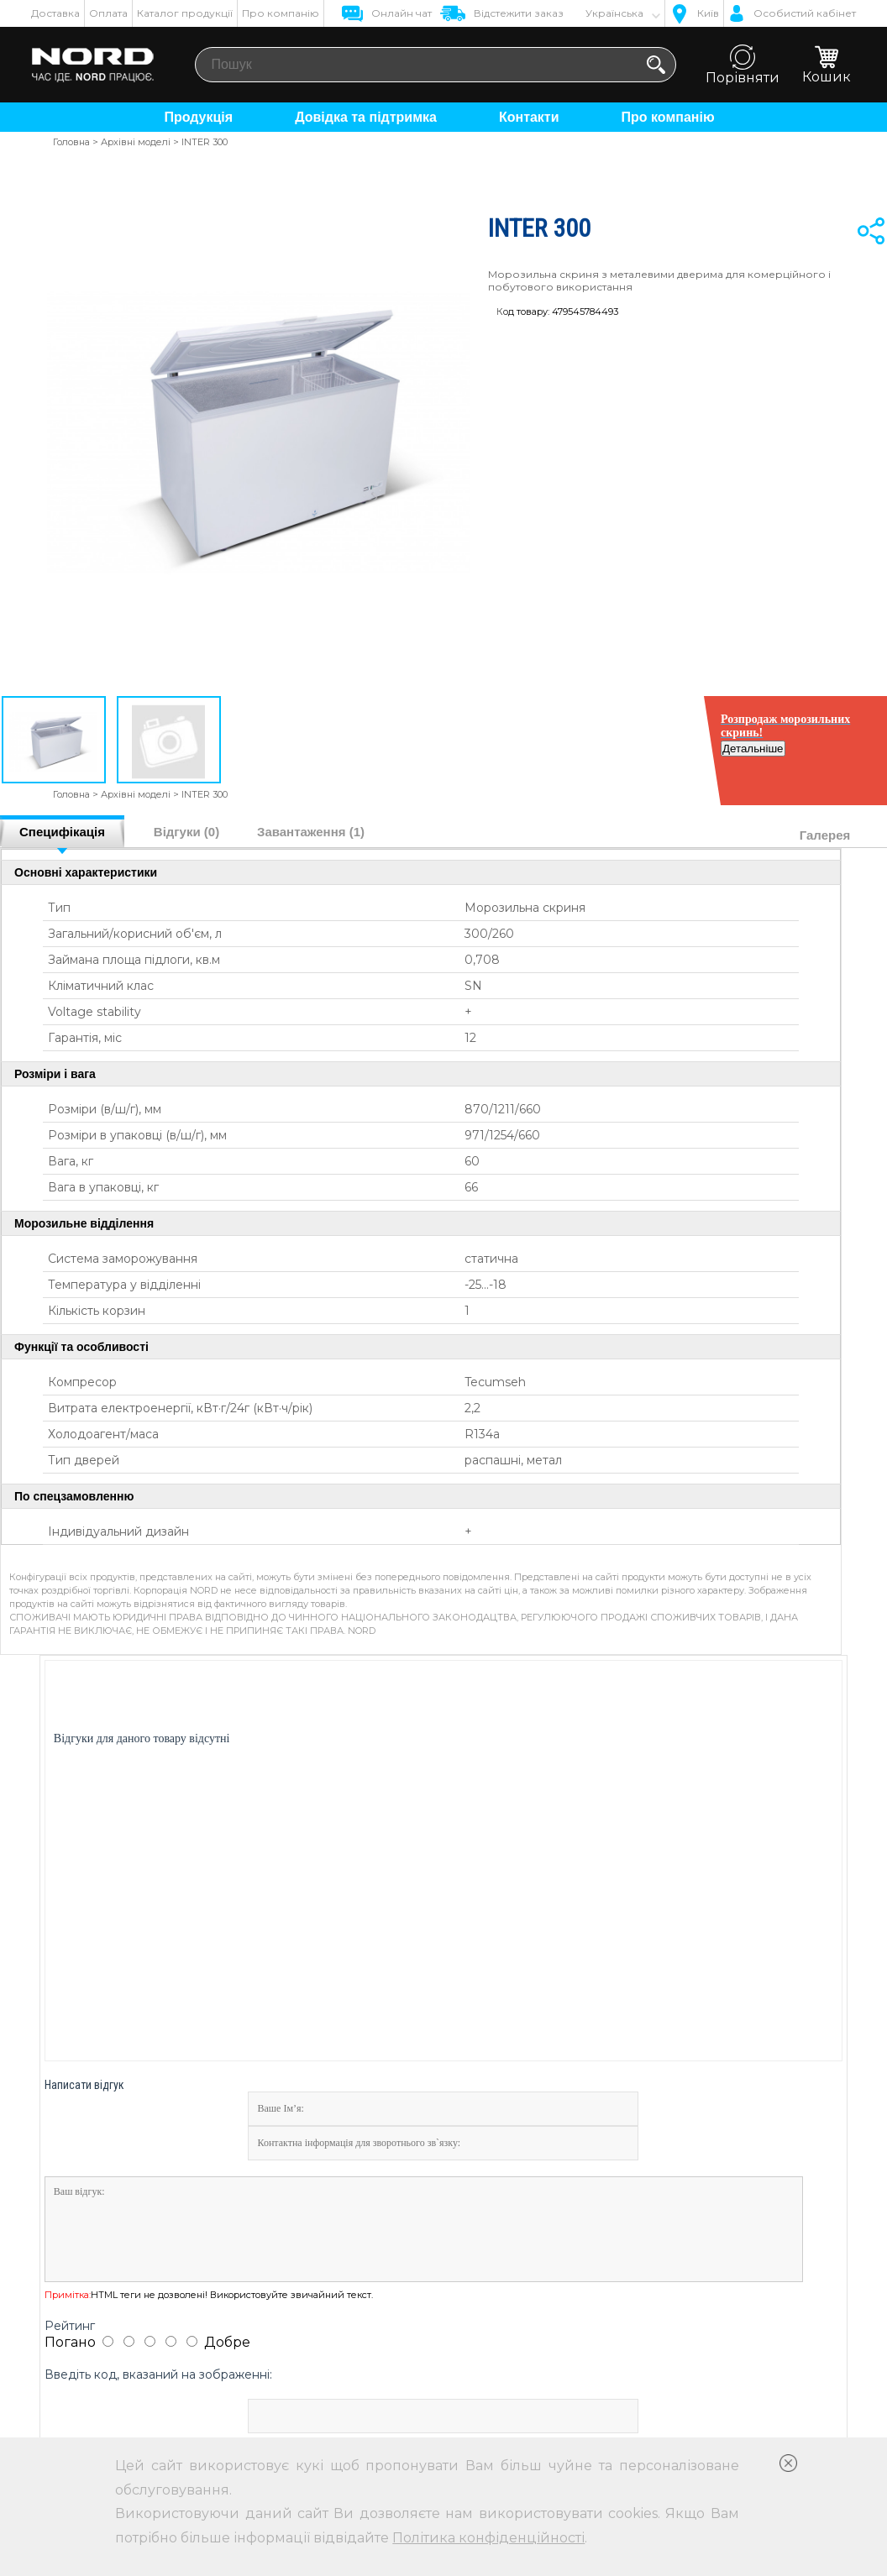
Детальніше (822, 762)
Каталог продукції (185, 13)
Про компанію (280, 13)
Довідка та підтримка (366, 117)
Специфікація (62, 832)
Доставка (55, 13)
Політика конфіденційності (488, 2538)
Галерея (825, 835)
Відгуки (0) (186, 832)
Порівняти (742, 65)
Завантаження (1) (311, 832)
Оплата (108, 13)
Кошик (826, 65)
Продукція (198, 117)
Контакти (529, 117)
